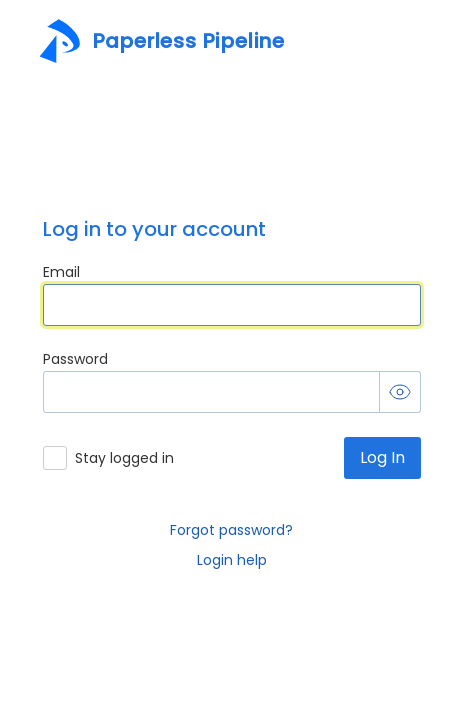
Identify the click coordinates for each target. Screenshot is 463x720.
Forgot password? (231, 530)
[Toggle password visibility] (400, 392)
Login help (232, 560)
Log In (382, 457)
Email (61, 272)
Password (75, 359)
